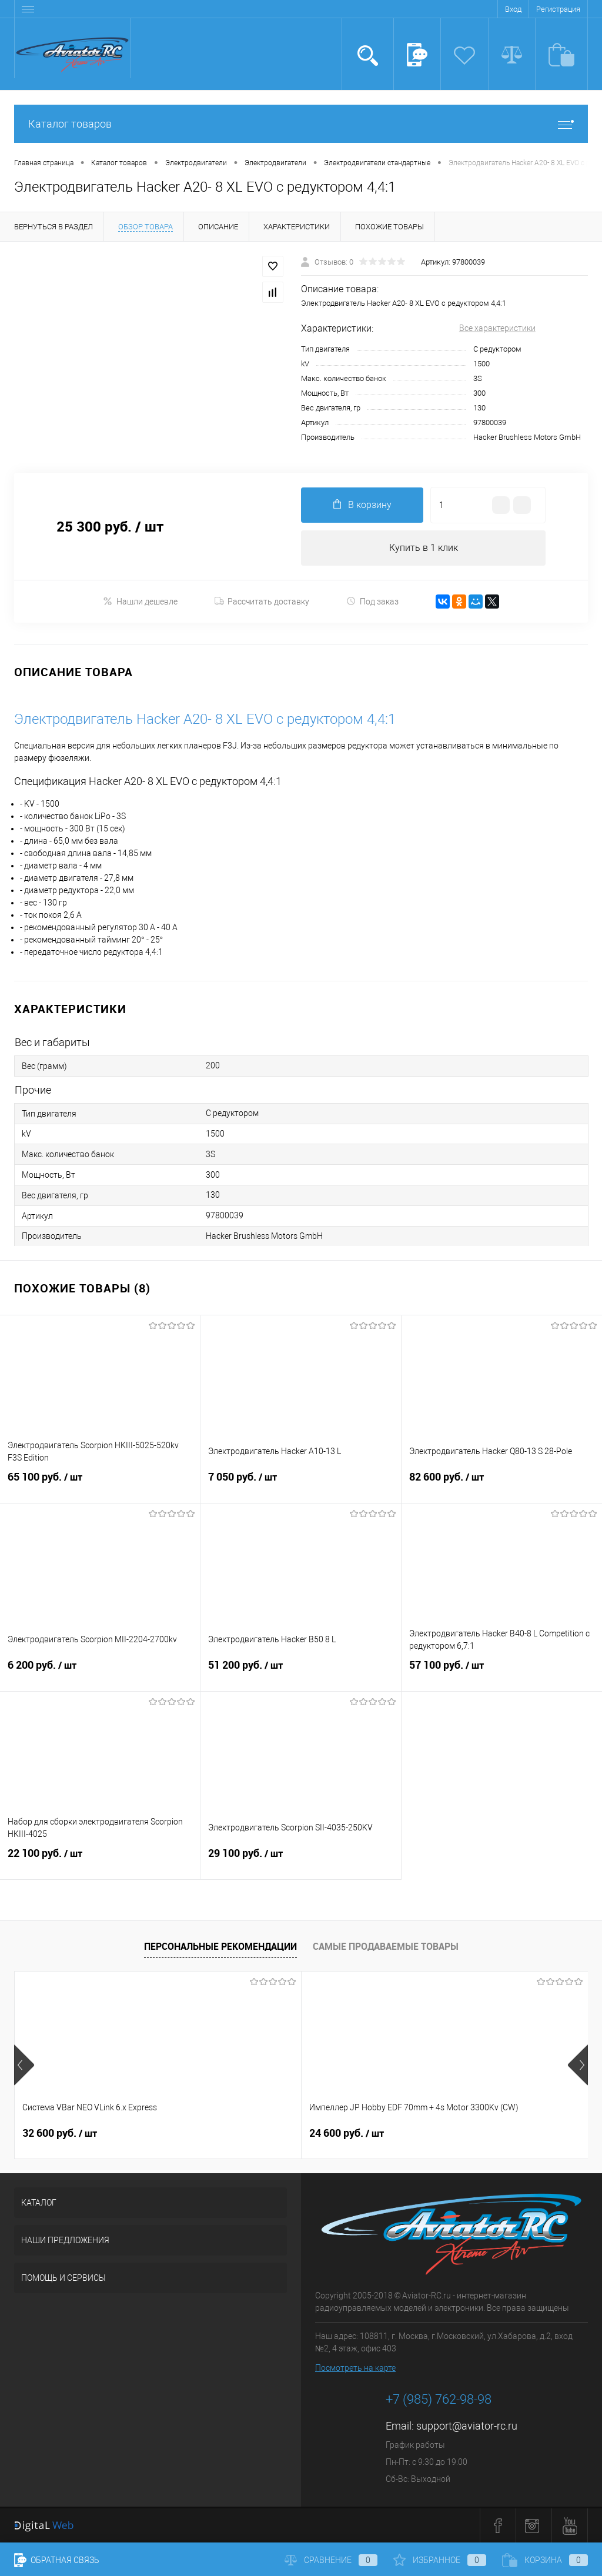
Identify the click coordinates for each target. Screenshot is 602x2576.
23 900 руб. (442, 2133)
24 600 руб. (250, 2133)
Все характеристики (497, 328)
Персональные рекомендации (220, 1946)
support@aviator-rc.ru (466, 2426)
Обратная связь (56, 2560)
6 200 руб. (100, 1672)
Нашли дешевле (140, 601)
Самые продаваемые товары (386, 1946)
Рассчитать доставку (262, 601)
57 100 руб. (501, 1672)
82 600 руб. (501, 1484)
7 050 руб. (300, 1484)
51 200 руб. (300, 1672)
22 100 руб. (100, 1860)
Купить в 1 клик (423, 547)
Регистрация (558, 9)
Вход (513, 9)
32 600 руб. (59, 2133)
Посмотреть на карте (355, 2368)
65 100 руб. (100, 1484)
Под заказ (372, 601)
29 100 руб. (300, 1860)
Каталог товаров (301, 124)
